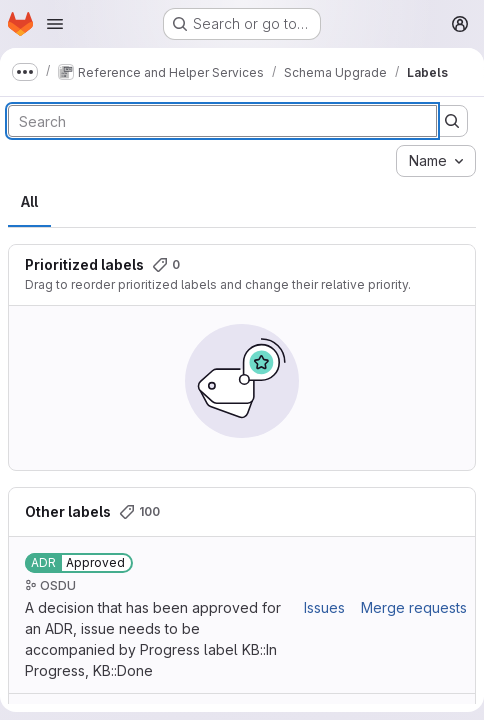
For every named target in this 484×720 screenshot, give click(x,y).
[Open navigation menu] (55, 24)
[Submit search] (452, 121)
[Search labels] (222, 121)
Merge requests (414, 607)
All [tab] (29, 201)
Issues (324, 607)
